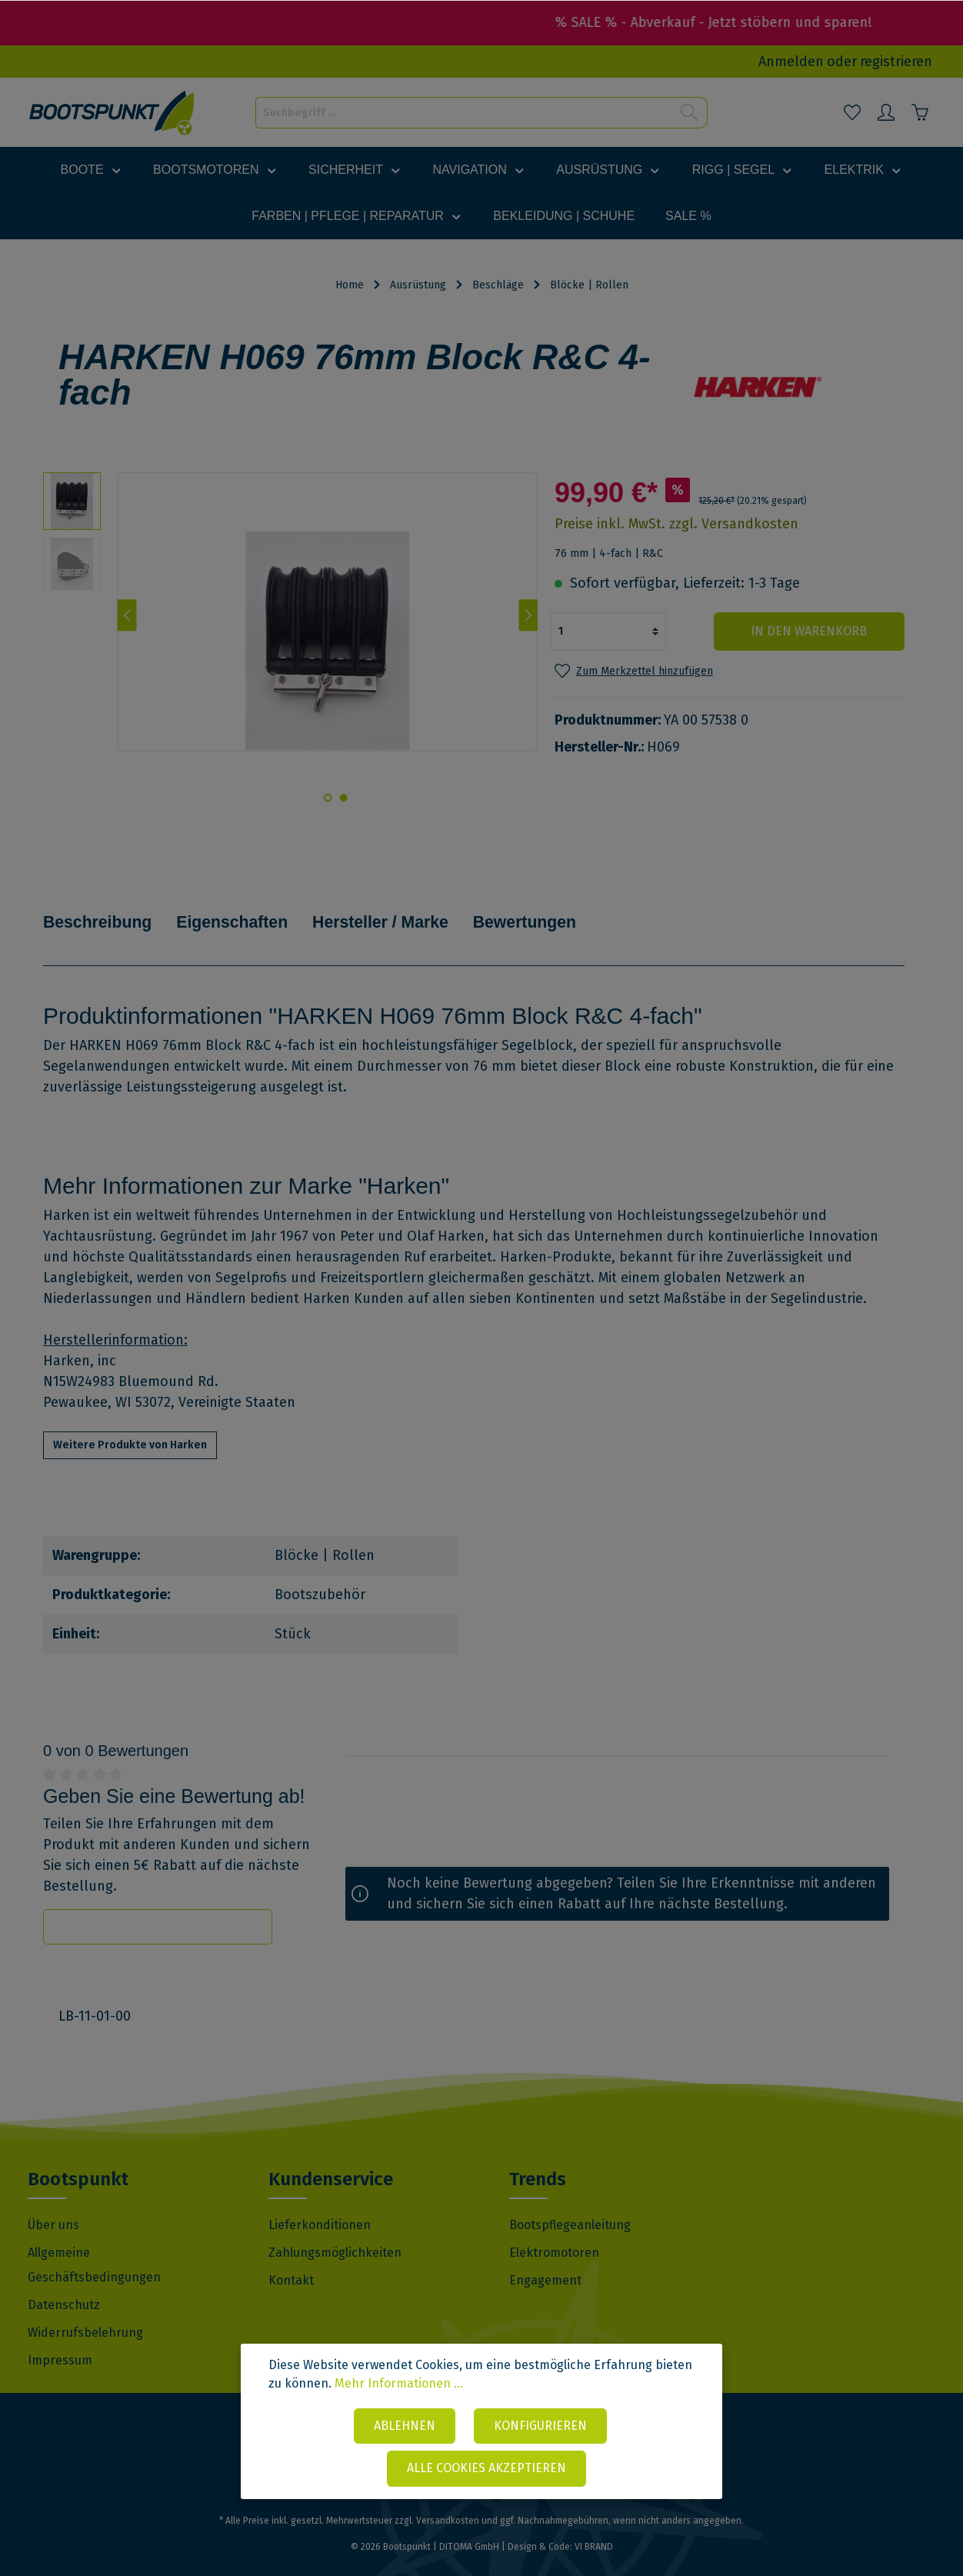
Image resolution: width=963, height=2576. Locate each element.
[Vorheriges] (126, 615)
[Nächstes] (528, 615)
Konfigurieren (540, 2426)
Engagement (545, 2258)
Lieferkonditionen (319, 2202)
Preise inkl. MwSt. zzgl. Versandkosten (676, 523)
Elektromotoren (554, 2230)
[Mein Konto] (886, 112)
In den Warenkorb (812, 631)
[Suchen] (689, 112)
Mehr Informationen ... (399, 2385)
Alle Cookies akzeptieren (486, 2468)
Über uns (53, 2202)
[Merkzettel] (852, 112)
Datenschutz (64, 2282)
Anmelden (791, 61)
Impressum (60, 2338)
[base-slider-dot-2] (328, 797)
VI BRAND (594, 2524)
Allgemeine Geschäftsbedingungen (94, 2242)
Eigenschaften (242, 910)
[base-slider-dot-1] (343, 797)
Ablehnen (404, 2426)
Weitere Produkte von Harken (130, 1422)
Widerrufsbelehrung (85, 2310)
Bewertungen (550, 910)
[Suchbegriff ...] (463, 112)
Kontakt (291, 2258)
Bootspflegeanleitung (570, 2202)
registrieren (896, 61)
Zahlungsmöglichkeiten (335, 2230)
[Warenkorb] (920, 112)
